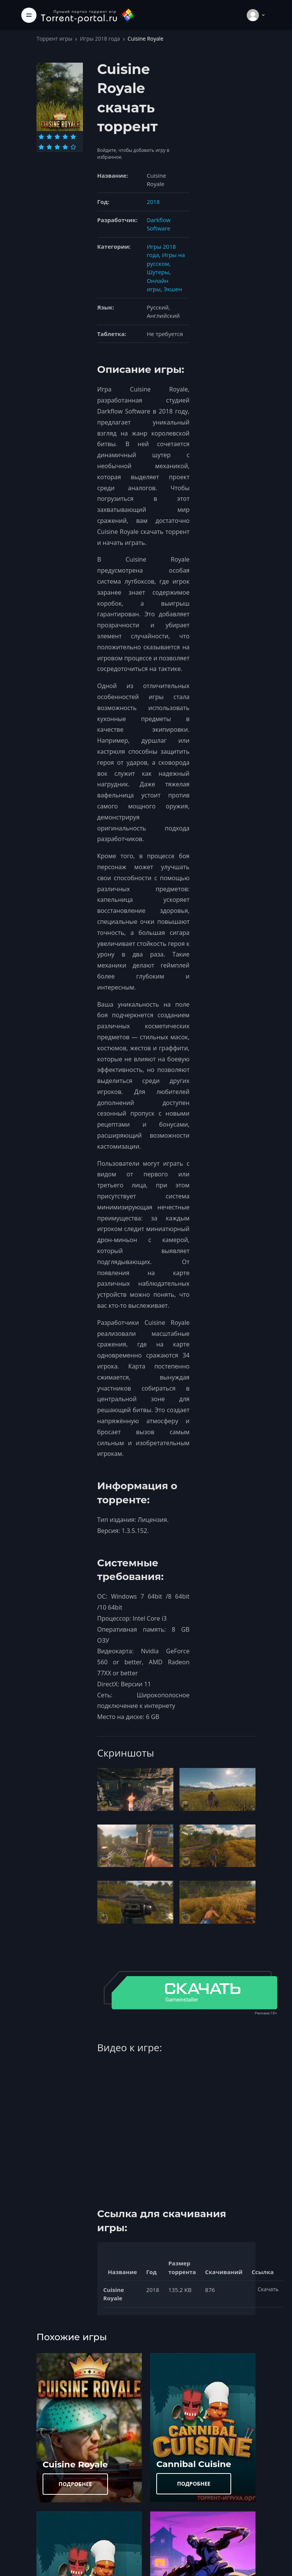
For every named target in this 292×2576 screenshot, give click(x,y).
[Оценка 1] (41, 137)
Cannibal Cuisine (193, 2464)
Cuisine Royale (75, 2464)
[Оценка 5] (73, 137)
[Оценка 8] (57, 147)
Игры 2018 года (100, 38)
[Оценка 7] (49, 147)
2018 (153, 201)
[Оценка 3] (57, 137)
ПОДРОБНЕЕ (75, 2484)
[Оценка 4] (65, 137)
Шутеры (158, 272)
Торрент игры (54, 38)
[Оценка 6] (41, 147)
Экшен (172, 289)
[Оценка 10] (73, 147)
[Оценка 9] (65, 147)
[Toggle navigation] (28, 15)
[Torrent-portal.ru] (88, 15)
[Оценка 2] (49, 137)
